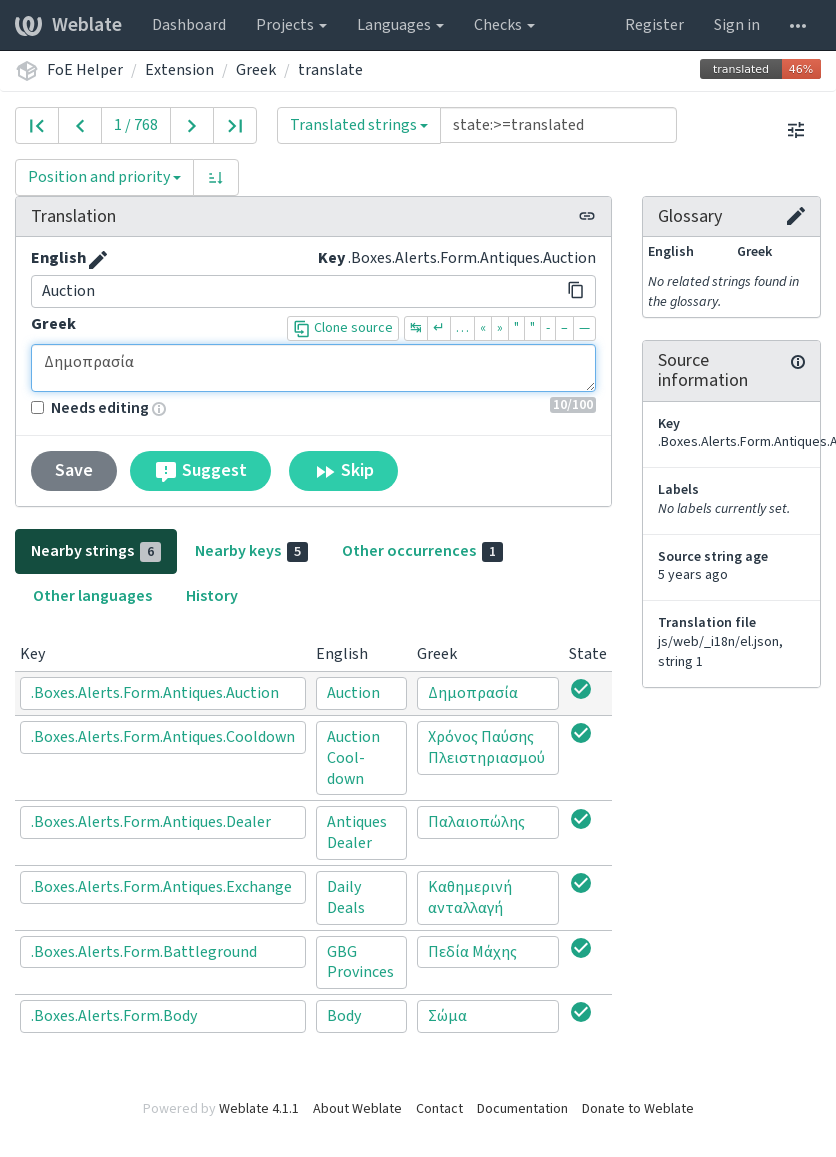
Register (654, 25)
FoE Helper (85, 70)
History (212, 596)
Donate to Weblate (638, 1109)
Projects (291, 25)
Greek (256, 70)
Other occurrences (422, 551)
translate (330, 70)
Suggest (200, 471)
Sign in (737, 25)
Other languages (92, 596)
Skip (343, 471)
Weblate (68, 25)
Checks (504, 25)
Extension (179, 70)
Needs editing (90, 408)
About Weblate (357, 1109)
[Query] (558, 125)
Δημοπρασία (313, 368)
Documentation (522, 1109)
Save (74, 470)
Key (331, 258)
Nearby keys (251, 551)
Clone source (343, 328)
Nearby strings (96, 551)
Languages (400, 25)
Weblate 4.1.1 (259, 1109)
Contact (439, 1109)
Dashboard (189, 25)
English (58, 258)
